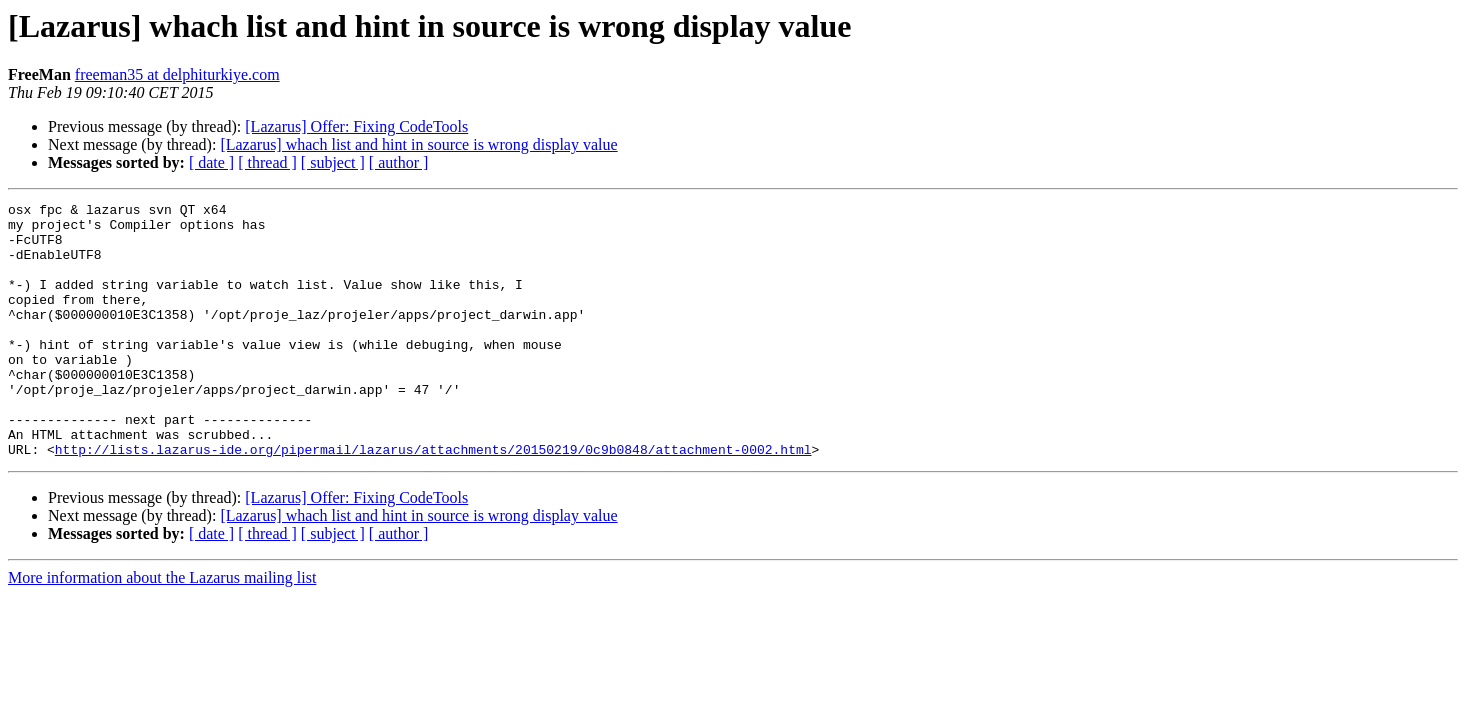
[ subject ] (333, 162)
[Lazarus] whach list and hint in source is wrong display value (418, 144)
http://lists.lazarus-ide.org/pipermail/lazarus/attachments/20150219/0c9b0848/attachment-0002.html (433, 500)
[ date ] (211, 162)
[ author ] (399, 162)
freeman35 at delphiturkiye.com (177, 74)
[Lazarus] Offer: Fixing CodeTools (356, 126)
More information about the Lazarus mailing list (162, 628)
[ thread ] (267, 162)
